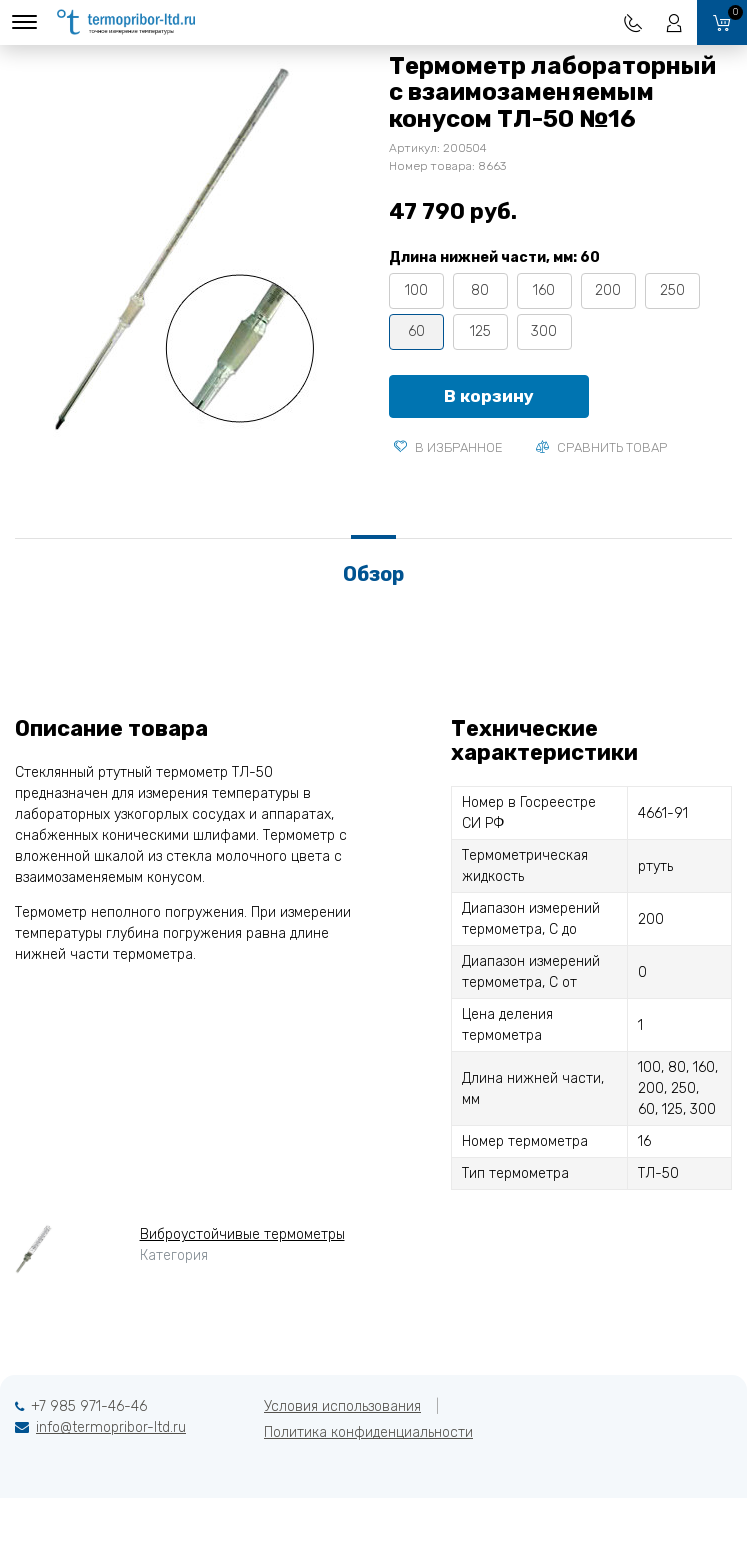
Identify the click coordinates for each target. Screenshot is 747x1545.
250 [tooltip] (672, 290)
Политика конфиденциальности (368, 1432)
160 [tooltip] (544, 290)
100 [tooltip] (416, 290)
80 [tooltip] (480, 290)
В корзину (489, 396)
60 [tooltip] (416, 331)
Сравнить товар (601, 447)
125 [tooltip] (480, 331)
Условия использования (342, 1406)
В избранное (448, 447)
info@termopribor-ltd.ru (111, 1427)
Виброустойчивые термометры (242, 1234)
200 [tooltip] (608, 290)
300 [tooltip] (544, 331)
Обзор (373, 574)
